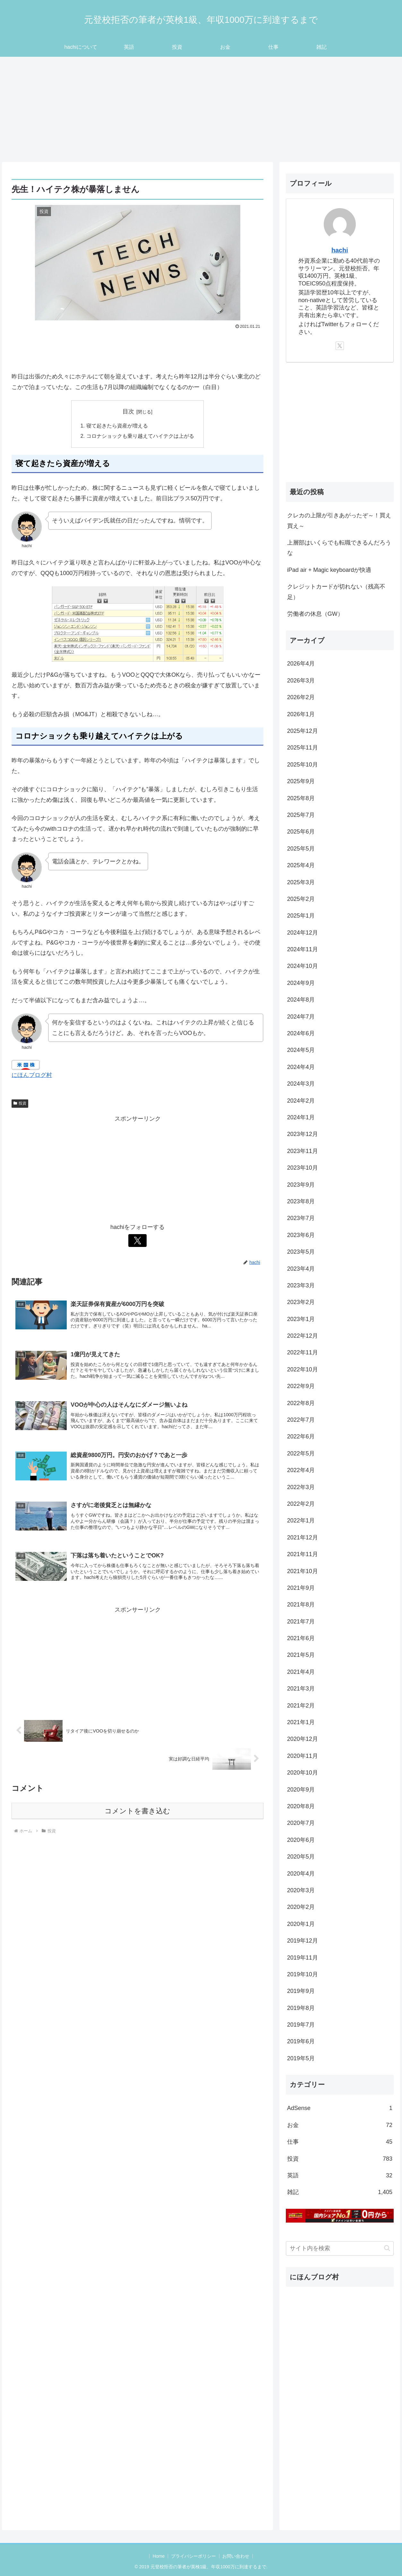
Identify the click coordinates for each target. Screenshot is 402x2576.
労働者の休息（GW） (315, 614)
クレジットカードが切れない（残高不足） (336, 591)
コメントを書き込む (137, 1812)
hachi (339, 250)
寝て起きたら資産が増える (117, 426)
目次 (128, 411)
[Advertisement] (201, 109)
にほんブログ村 (32, 1075)
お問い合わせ (236, 2556)
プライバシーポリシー (193, 2556)
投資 (19, 1103)
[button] (387, 2248)
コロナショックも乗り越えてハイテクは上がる (140, 436)
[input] (340, 2248)
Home (158, 2556)
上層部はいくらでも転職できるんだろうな (339, 547)
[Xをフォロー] (137, 1240)
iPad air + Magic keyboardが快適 (329, 570)
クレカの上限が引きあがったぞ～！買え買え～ (339, 520)
